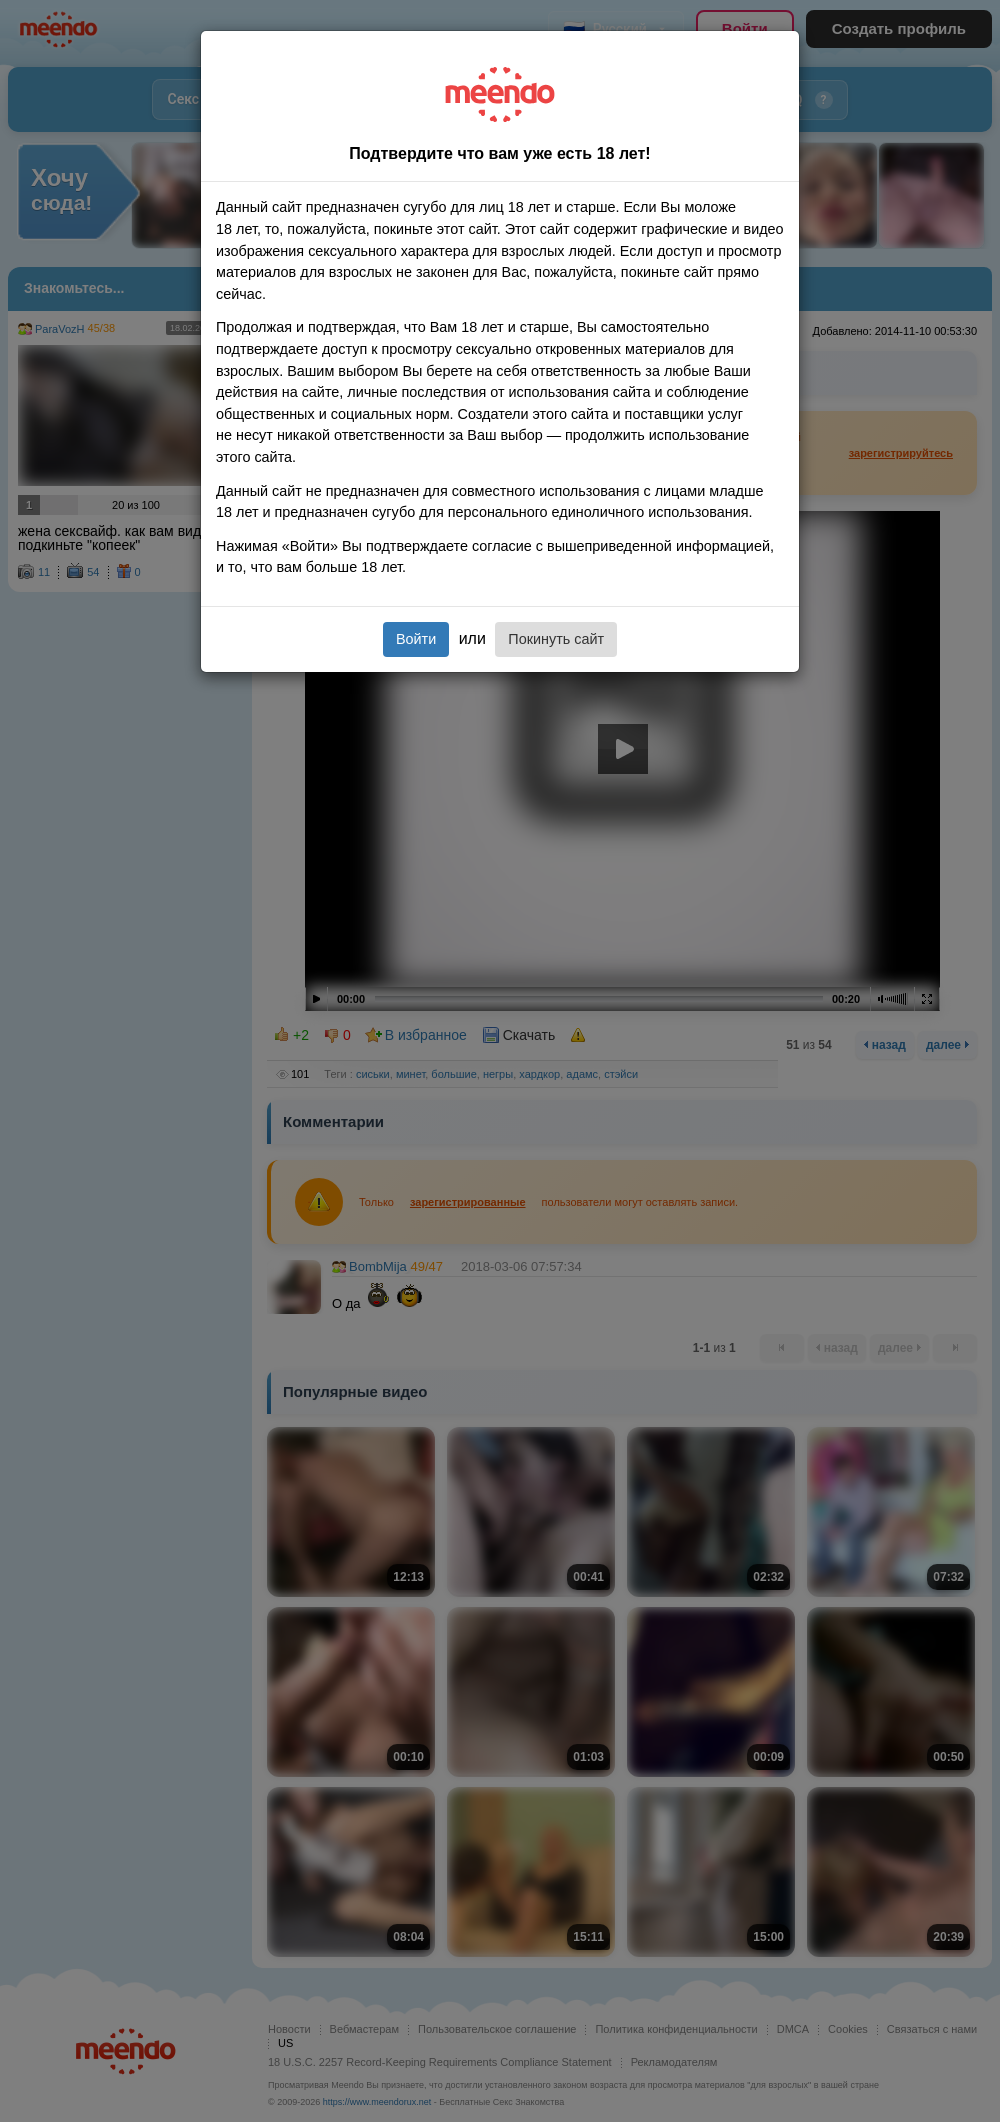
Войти (416, 639)
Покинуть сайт (556, 639)
